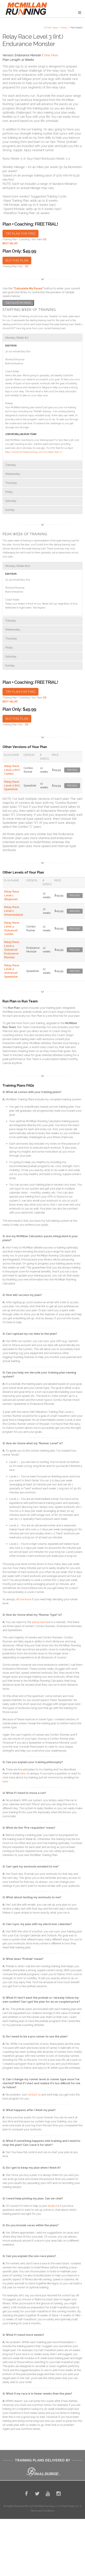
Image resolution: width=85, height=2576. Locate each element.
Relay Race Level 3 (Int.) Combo (12, 767)
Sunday (10, 507)
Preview (72, 767)
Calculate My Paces (18, 300)
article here (38, 1619)
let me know (23, 1597)
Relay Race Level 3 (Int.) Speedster (12, 783)
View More (51, 53)
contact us (34, 2092)
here (22, 1771)
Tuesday (10, 462)
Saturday (10, 498)
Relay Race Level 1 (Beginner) (11, 893)
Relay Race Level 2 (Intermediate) (13, 908)
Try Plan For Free (20, 231)
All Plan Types (51, 25)
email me (53, 2203)
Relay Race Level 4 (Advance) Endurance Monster (11, 947)
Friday (9, 489)
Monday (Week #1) (16, 335)
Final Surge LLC (70, 2503)
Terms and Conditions (42, 2508)
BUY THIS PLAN (17, 258)
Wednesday (12, 471)
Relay (64, 25)
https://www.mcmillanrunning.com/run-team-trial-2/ (33, 449)
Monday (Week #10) (17, 563)
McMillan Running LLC (46, 2503)
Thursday (11, 480)
